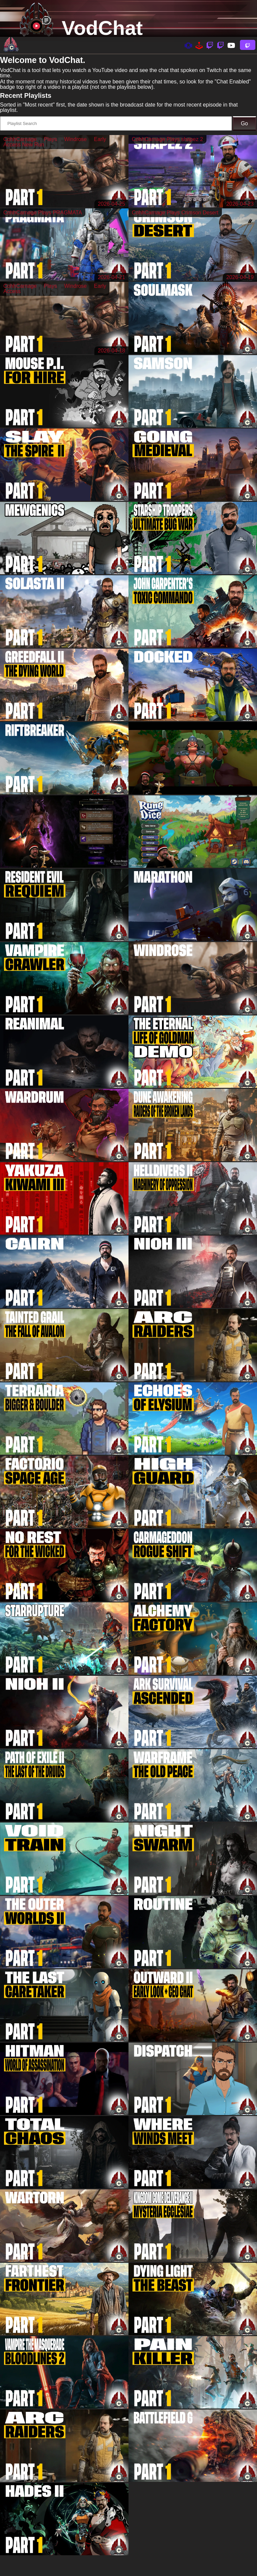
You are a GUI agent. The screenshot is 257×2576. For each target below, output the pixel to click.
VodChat (102, 28)
